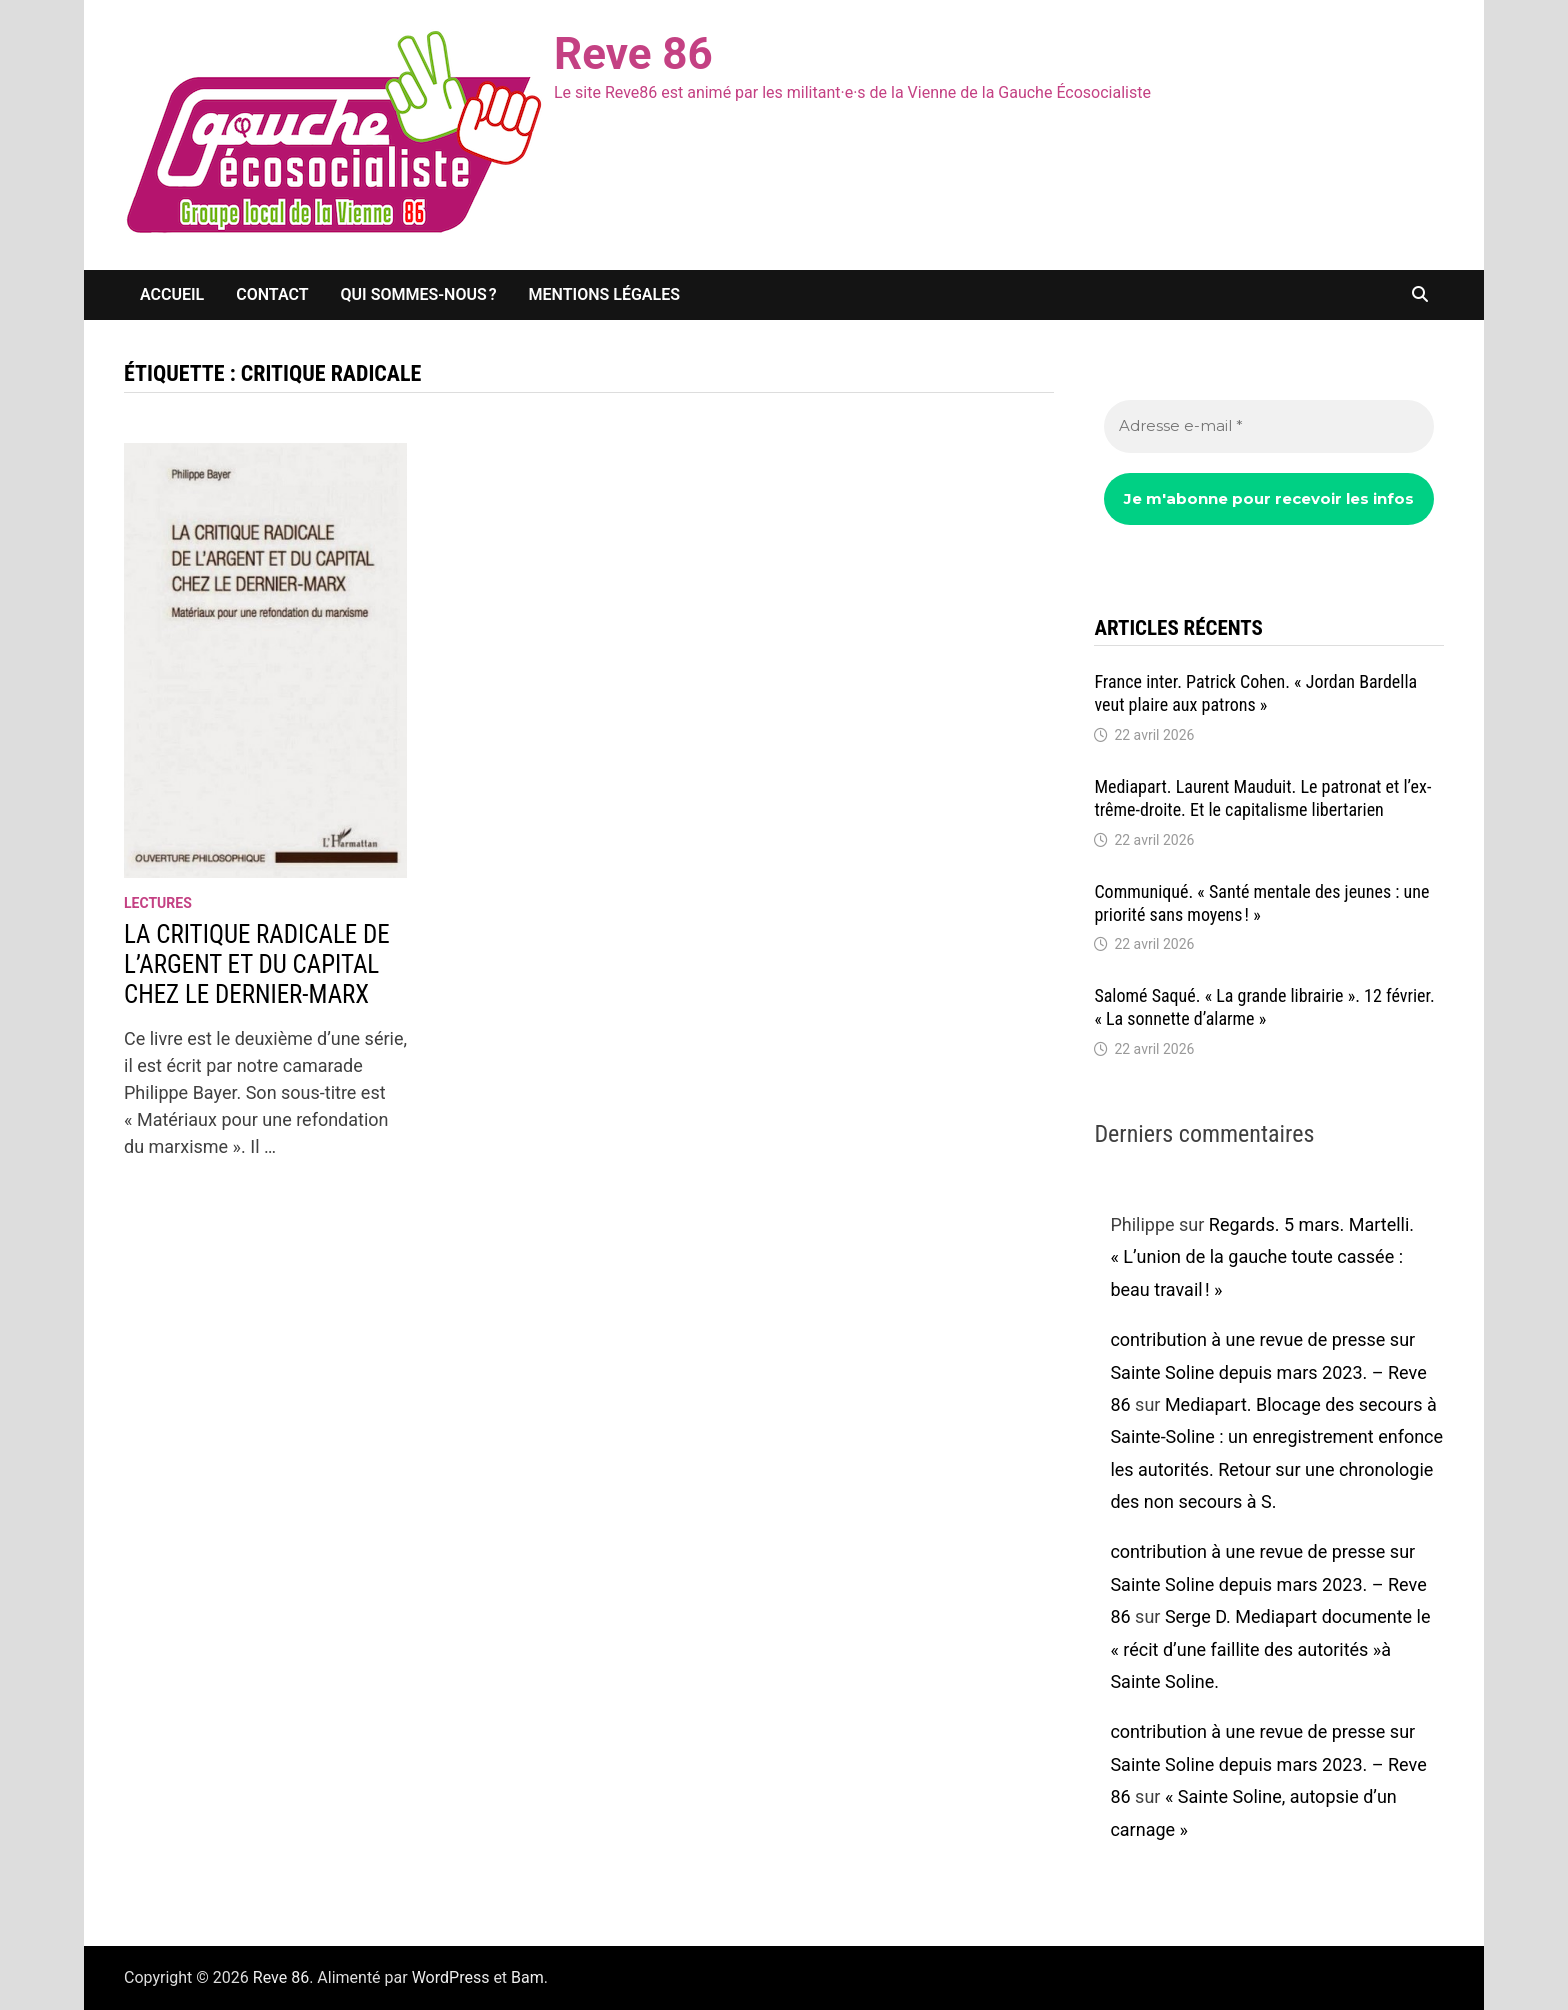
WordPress (451, 1977)
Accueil (172, 294)
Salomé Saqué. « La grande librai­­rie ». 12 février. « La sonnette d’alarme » (1264, 1007)
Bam (527, 1977)
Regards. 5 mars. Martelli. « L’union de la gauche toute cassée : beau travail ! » (1262, 1257)
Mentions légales (604, 294)
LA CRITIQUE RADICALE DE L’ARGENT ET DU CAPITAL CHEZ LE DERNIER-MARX (257, 964)
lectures (158, 903)
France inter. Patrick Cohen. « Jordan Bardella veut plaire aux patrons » (1255, 693)
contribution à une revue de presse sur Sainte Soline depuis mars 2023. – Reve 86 (1268, 1372)
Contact (272, 294)
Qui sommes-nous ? (419, 294)
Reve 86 (633, 54)
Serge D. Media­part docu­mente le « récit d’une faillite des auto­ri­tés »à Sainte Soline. (1270, 1649)
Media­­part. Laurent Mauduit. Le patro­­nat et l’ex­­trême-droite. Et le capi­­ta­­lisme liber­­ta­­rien (1262, 798)
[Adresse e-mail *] (1269, 426)
